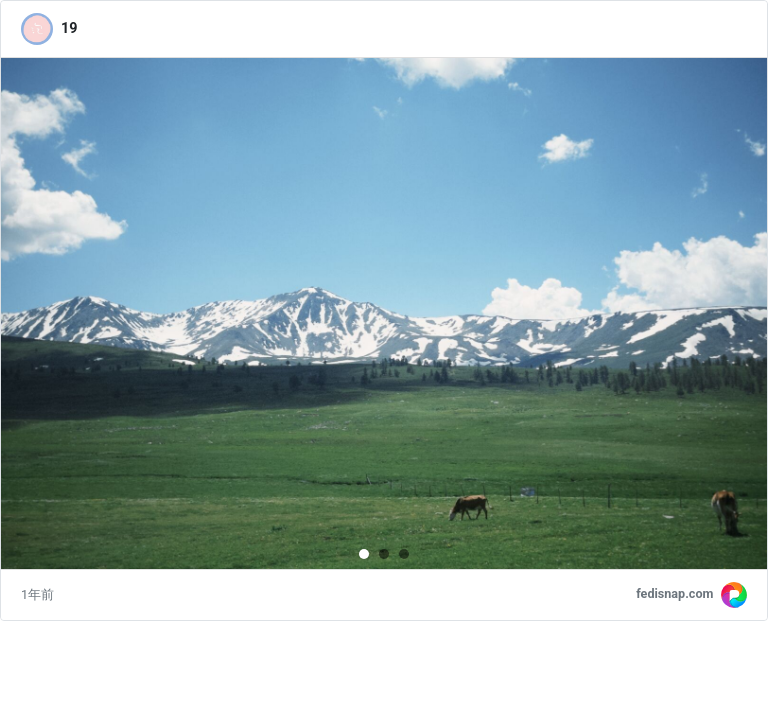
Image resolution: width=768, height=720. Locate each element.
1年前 (37, 594)
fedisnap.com (674, 593)
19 (69, 28)
